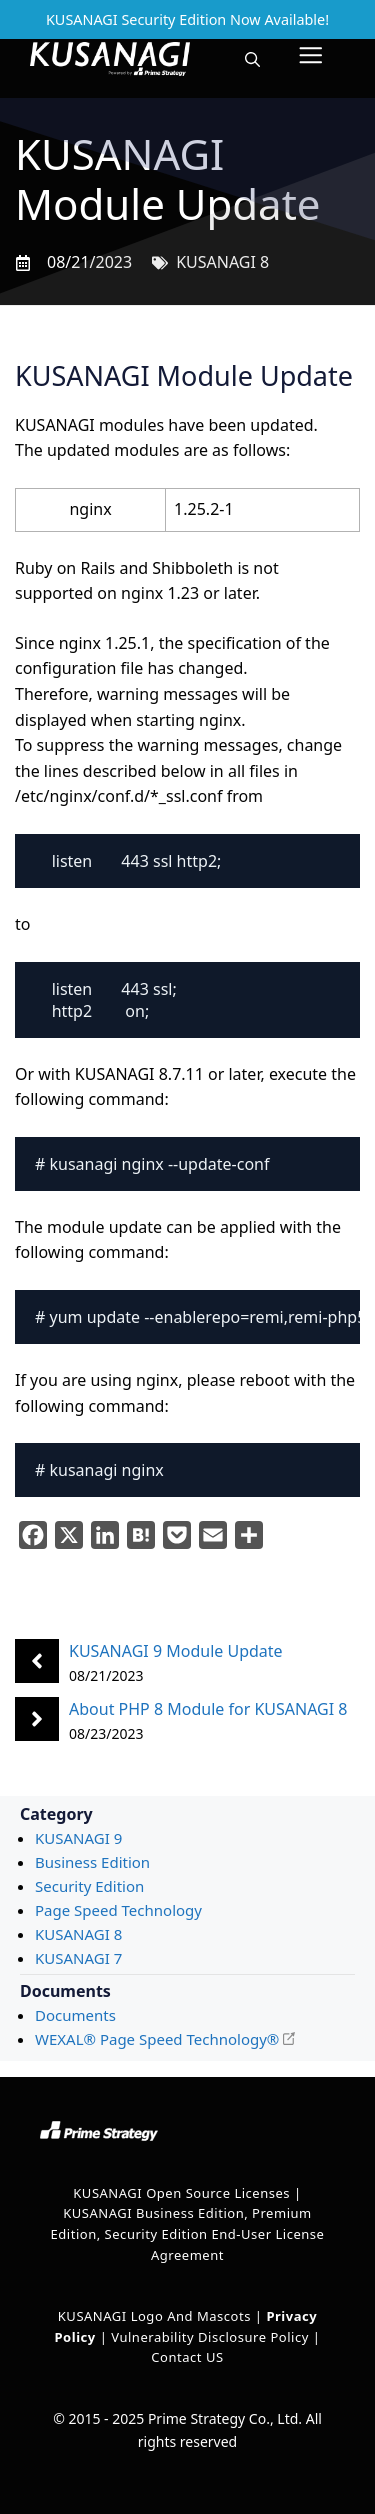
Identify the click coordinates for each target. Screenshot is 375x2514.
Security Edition (89, 1886)
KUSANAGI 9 (78, 1838)
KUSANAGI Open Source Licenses (181, 2193)
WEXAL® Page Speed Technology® (157, 2039)
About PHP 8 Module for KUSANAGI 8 (208, 1709)
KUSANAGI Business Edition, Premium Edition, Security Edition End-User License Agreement (188, 2234)
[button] (252, 59)
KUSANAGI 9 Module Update (176, 1651)
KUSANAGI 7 (78, 1958)
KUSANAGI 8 (222, 262)
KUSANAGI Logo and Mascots (156, 2316)
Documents (75, 2015)
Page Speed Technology (118, 1910)
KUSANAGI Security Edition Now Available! (187, 19)
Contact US (187, 2357)
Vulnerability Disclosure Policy (210, 2337)
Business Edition (92, 1862)
